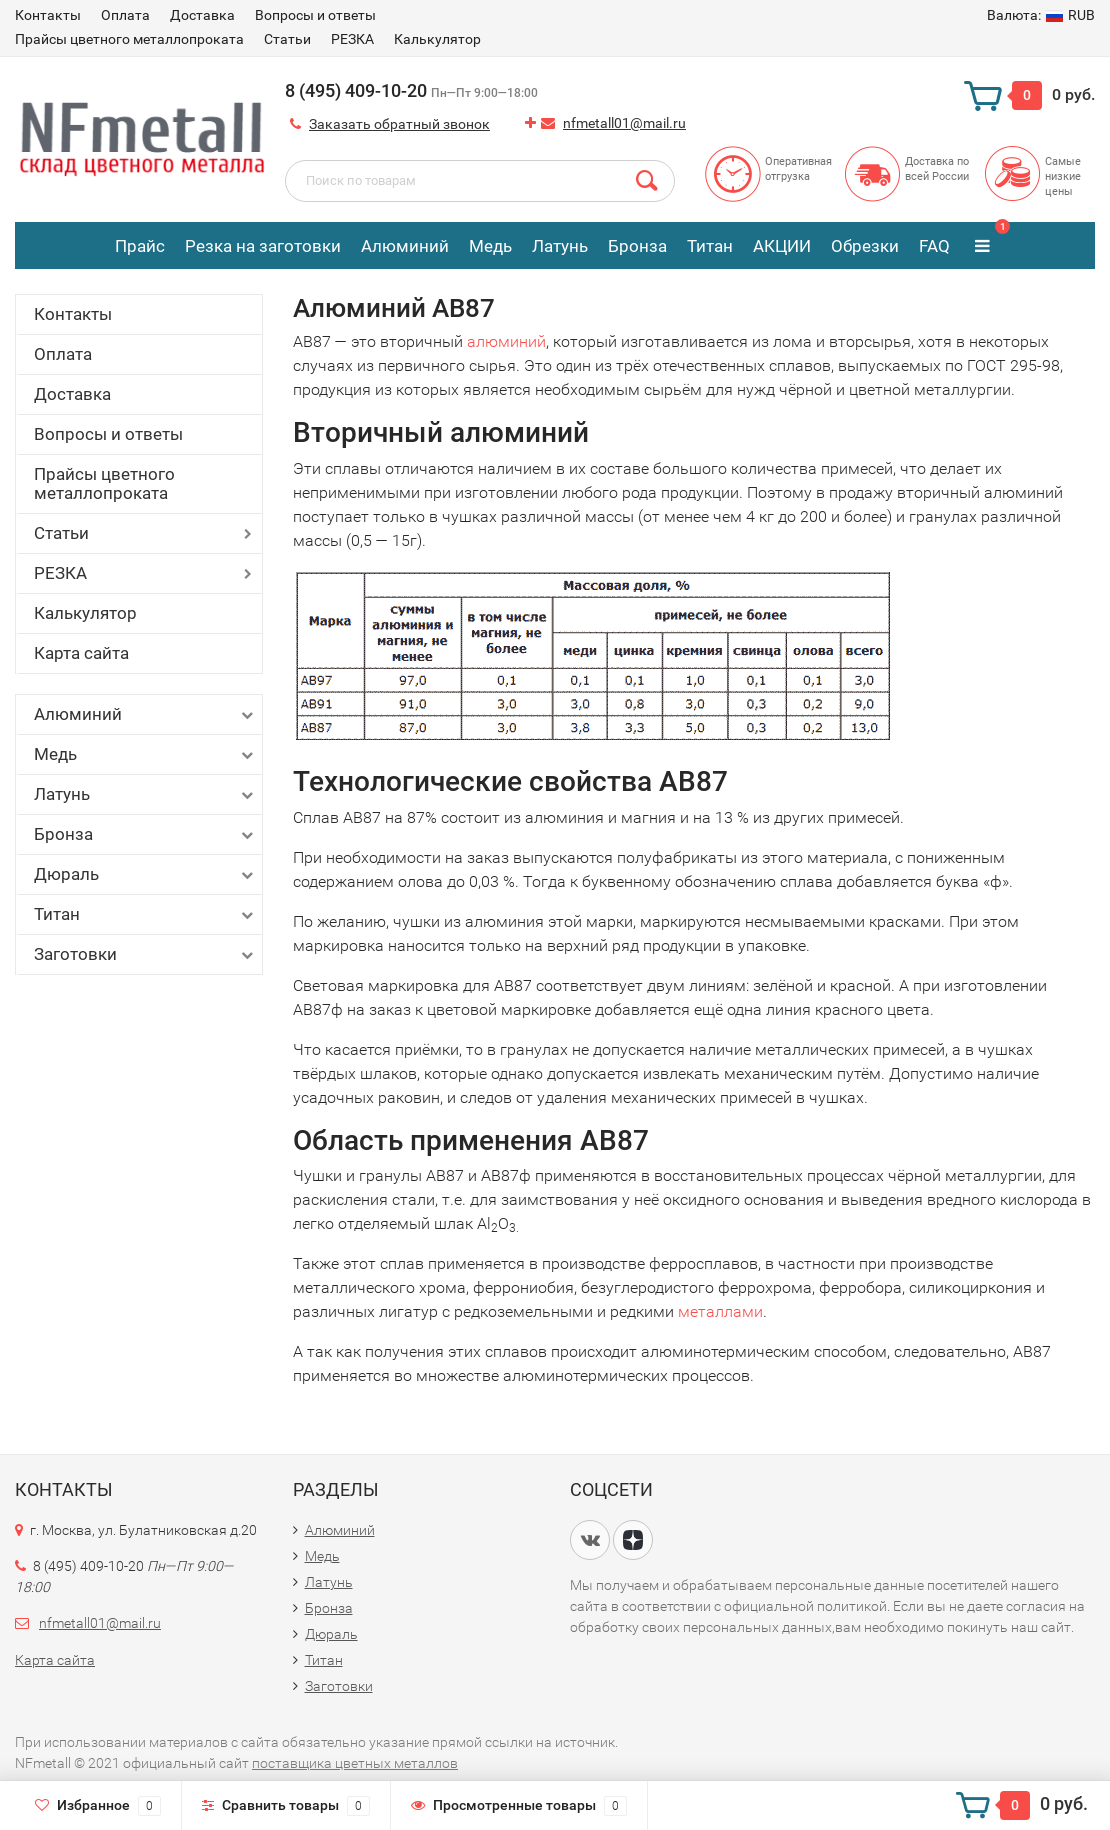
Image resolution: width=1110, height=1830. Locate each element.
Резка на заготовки (263, 246)
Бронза (637, 246)
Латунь (560, 246)
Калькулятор (437, 39)
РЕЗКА (352, 39)
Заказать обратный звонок (399, 124)
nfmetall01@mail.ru (624, 123)
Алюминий (405, 246)
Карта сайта (81, 653)
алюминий (506, 341)
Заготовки (145, 954)
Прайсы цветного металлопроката (129, 39)
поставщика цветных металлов (355, 1763)
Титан (710, 246)
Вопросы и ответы (315, 15)
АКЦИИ (782, 246)
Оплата (125, 15)
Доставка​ (202, 15)
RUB (1041, 15)
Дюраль (145, 874)
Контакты (48, 15)
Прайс (140, 246)
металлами (720, 1311)
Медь (490, 246)
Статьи (287, 39)
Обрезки (865, 246)
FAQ (934, 246)
